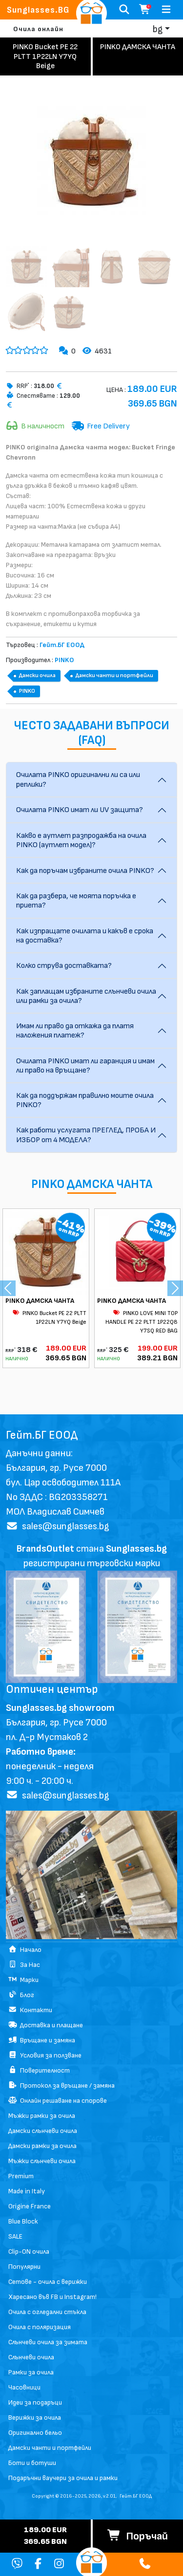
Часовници (24, 2387)
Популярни (24, 2266)
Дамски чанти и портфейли (114, 675)
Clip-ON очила (28, 2251)
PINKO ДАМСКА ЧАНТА (39, 1301)
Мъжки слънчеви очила (42, 2161)
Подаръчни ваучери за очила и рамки (63, 2478)
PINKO (27, 691)
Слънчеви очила (31, 2357)
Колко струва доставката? (64, 965)
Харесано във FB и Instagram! (52, 2297)
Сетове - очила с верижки (47, 2282)
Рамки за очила (31, 2372)
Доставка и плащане (45, 2025)
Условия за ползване (44, 2055)
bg (158, 29)
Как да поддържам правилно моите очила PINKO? (85, 1100)
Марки (23, 1980)
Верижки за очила (34, 2417)
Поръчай (137, 2536)
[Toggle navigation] (166, 9)
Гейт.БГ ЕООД (136, 2496)
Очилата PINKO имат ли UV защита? (79, 810)
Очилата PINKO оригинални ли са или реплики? (78, 779)
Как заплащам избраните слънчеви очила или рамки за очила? (86, 996)
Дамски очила (37, 675)
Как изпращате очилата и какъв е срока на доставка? (84, 936)
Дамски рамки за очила (42, 2146)
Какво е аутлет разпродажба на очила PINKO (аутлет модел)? (81, 840)
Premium (21, 2176)
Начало (24, 1950)
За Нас (24, 1965)
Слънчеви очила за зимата (47, 2342)
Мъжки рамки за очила (41, 2116)
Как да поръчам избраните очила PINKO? (85, 870)
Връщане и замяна (41, 2040)
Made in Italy (26, 2191)
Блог (21, 1995)
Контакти (30, 2010)
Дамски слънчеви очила (42, 2131)
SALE (15, 2236)
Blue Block (23, 2221)
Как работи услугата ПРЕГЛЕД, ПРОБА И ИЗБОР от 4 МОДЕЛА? (86, 1135)
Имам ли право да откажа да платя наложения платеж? (75, 1030)
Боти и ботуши (32, 2463)
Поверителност (39, 2070)
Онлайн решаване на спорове (57, 2100)
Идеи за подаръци (35, 2402)
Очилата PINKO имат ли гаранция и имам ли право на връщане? (85, 1065)
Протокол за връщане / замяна (61, 2085)
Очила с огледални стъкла (47, 2312)
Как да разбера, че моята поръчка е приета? (76, 900)
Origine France (29, 2206)
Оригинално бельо (35, 2432)
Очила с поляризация (39, 2327)
